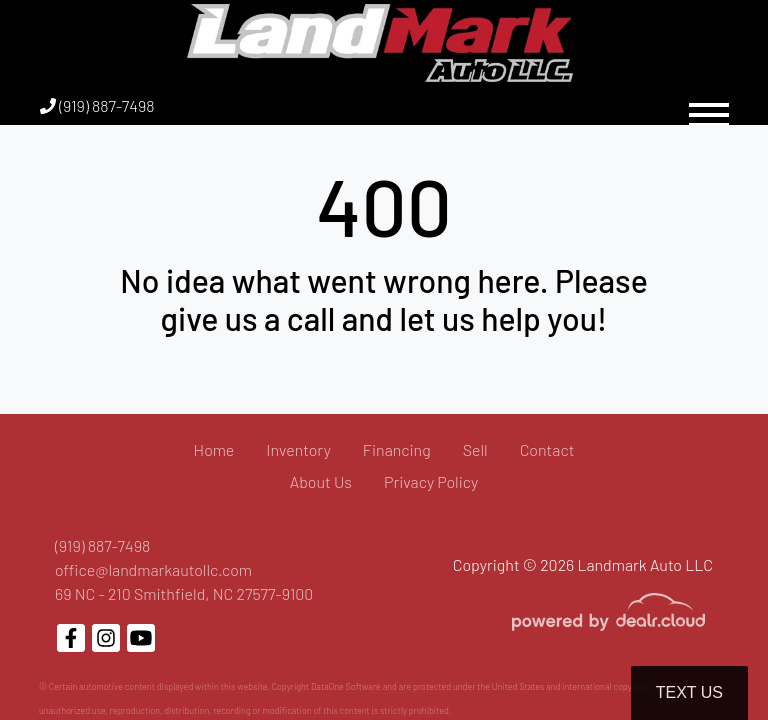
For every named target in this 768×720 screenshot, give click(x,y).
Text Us (689, 692)
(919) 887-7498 (97, 105)
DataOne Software (346, 686)
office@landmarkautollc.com (153, 569)
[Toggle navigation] (709, 105)
